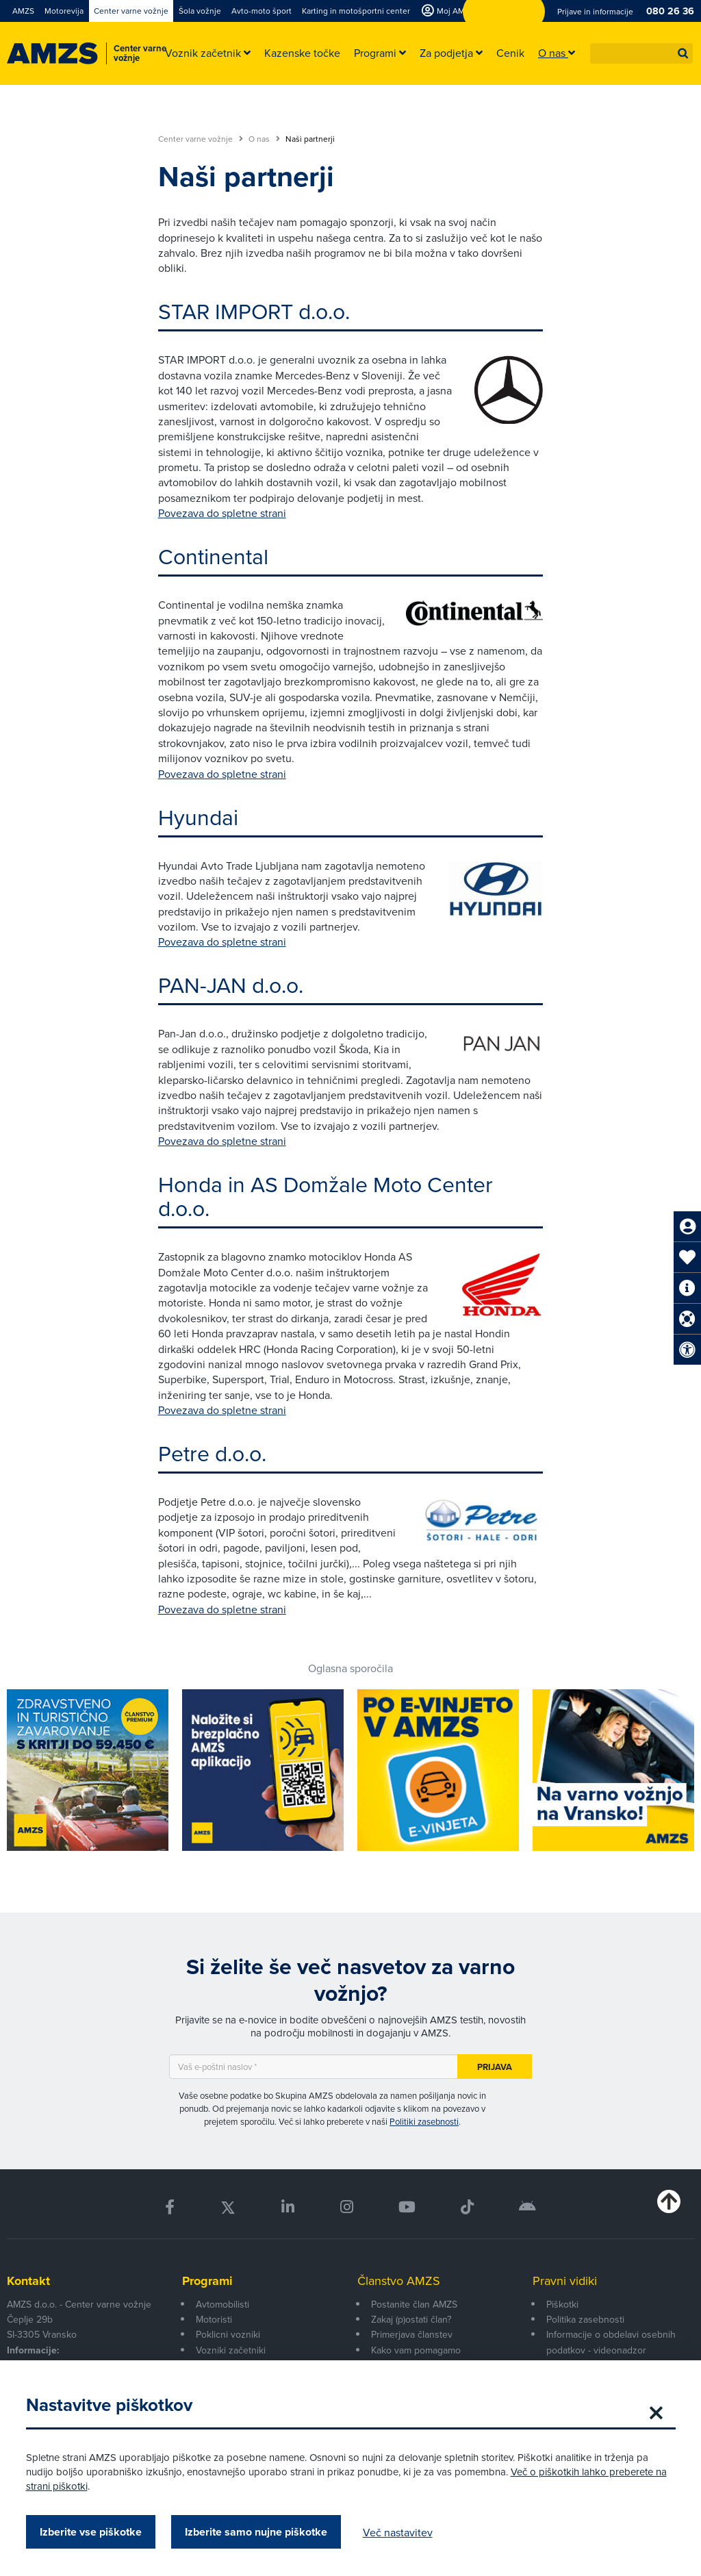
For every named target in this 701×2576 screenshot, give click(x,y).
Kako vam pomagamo (416, 2350)
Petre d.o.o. (212, 1452)
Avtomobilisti (222, 2304)
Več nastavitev (399, 2532)
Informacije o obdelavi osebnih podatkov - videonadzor (611, 2341)
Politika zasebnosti (585, 2319)
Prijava (494, 2066)
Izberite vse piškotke (92, 2532)
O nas (264, 139)
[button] (683, 53)
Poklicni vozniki (228, 2334)
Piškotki (562, 2304)
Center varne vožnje (200, 139)
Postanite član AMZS (414, 2304)
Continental (213, 555)
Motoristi (214, 2319)
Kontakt (28, 2281)
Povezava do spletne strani (222, 512)
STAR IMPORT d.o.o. (254, 310)
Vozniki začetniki (231, 2350)
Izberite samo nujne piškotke (257, 2532)
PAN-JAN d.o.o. (230, 984)
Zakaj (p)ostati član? (411, 2319)
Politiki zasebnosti (424, 2121)
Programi (207, 2281)
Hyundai (198, 816)
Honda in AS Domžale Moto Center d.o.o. (325, 1195)
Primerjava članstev (412, 2334)
